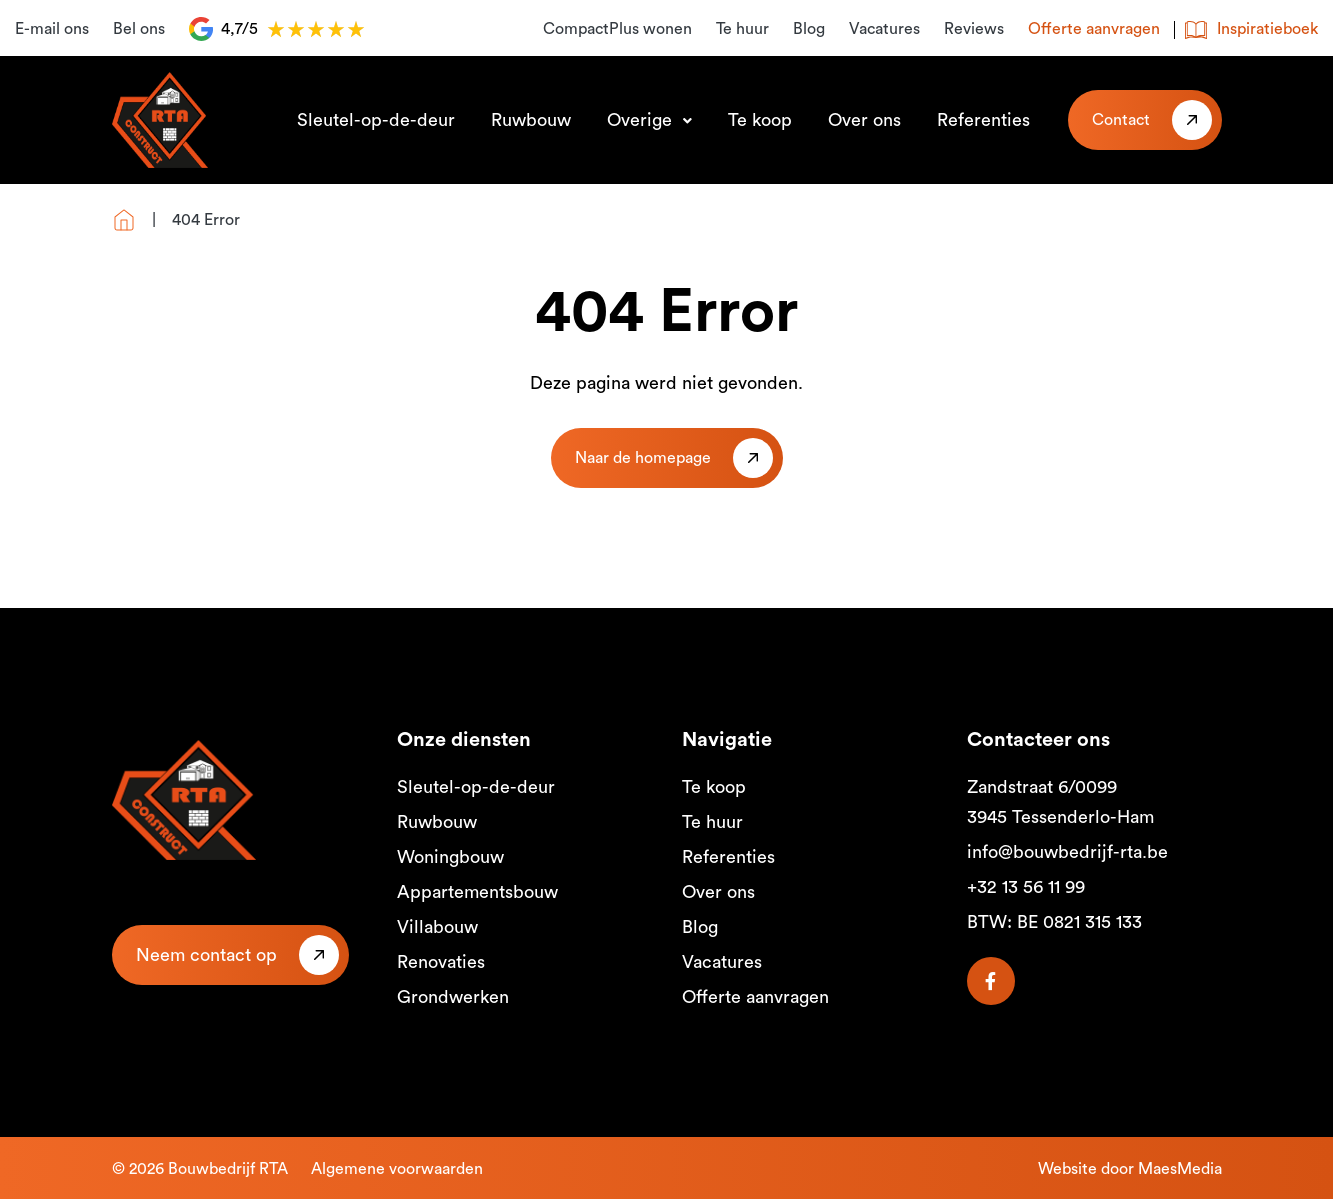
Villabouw (437, 927)
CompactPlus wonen (617, 29)
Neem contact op (206, 955)
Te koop (760, 120)
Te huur (742, 29)
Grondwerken (453, 997)
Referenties (983, 120)
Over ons (864, 120)
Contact (1121, 120)
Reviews (974, 29)
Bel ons (139, 29)
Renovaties (441, 962)
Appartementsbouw (477, 892)
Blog (809, 29)
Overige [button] (642, 120)
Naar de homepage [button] (643, 458)
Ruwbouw (531, 120)
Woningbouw (450, 857)
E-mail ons (52, 29)
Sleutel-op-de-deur (376, 120)
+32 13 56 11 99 (1026, 887)
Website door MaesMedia (1130, 1169)
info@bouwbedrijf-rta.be (1067, 852)
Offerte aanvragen (1094, 29)
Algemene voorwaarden (397, 1169)
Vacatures (884, 29)
